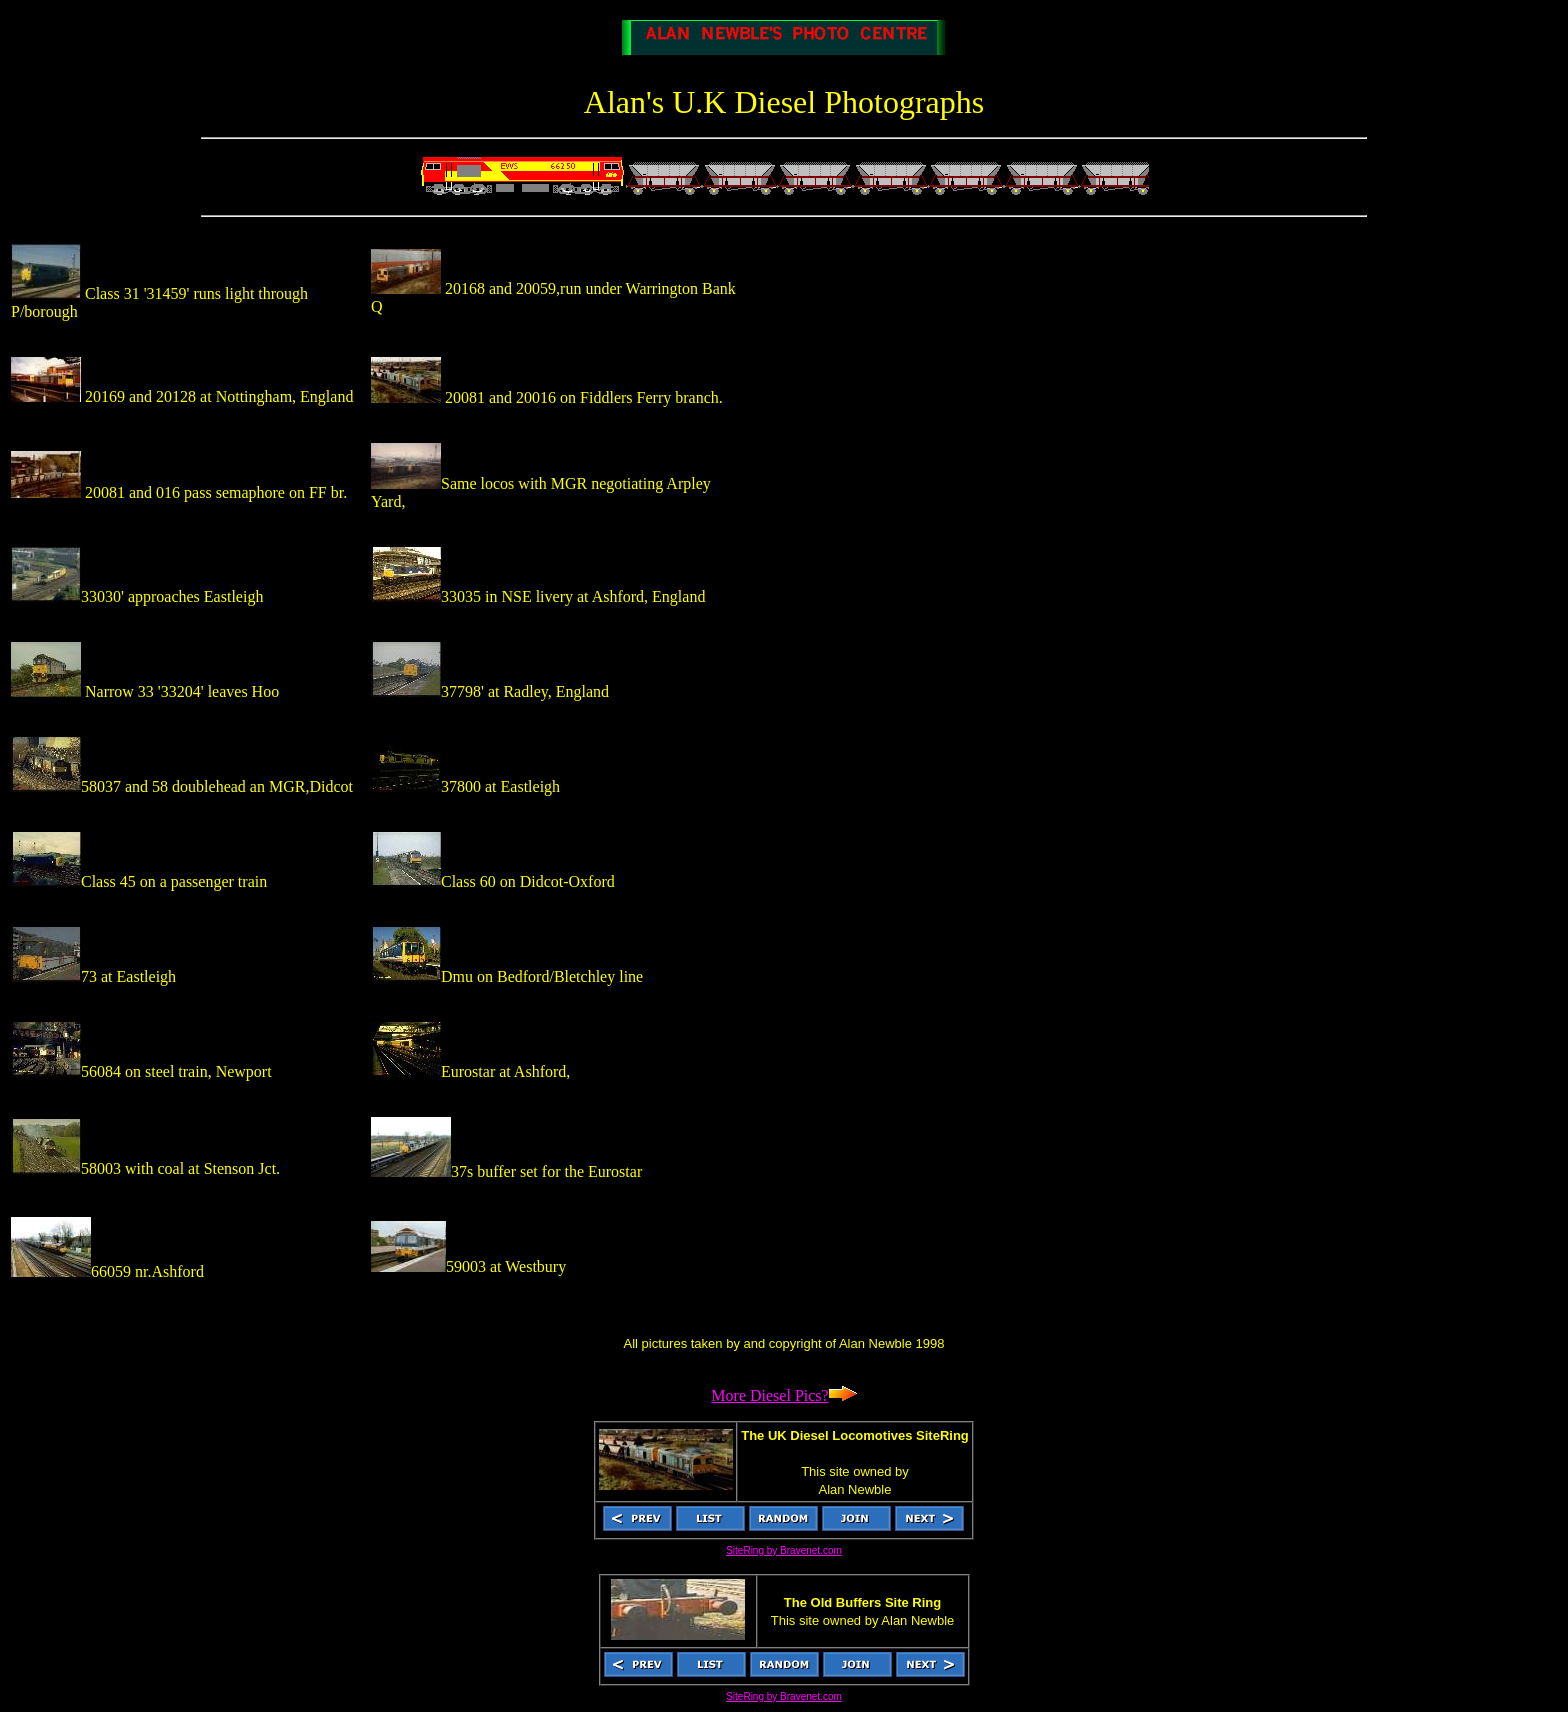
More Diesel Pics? (783, 1395)
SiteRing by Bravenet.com (784, 1550)
